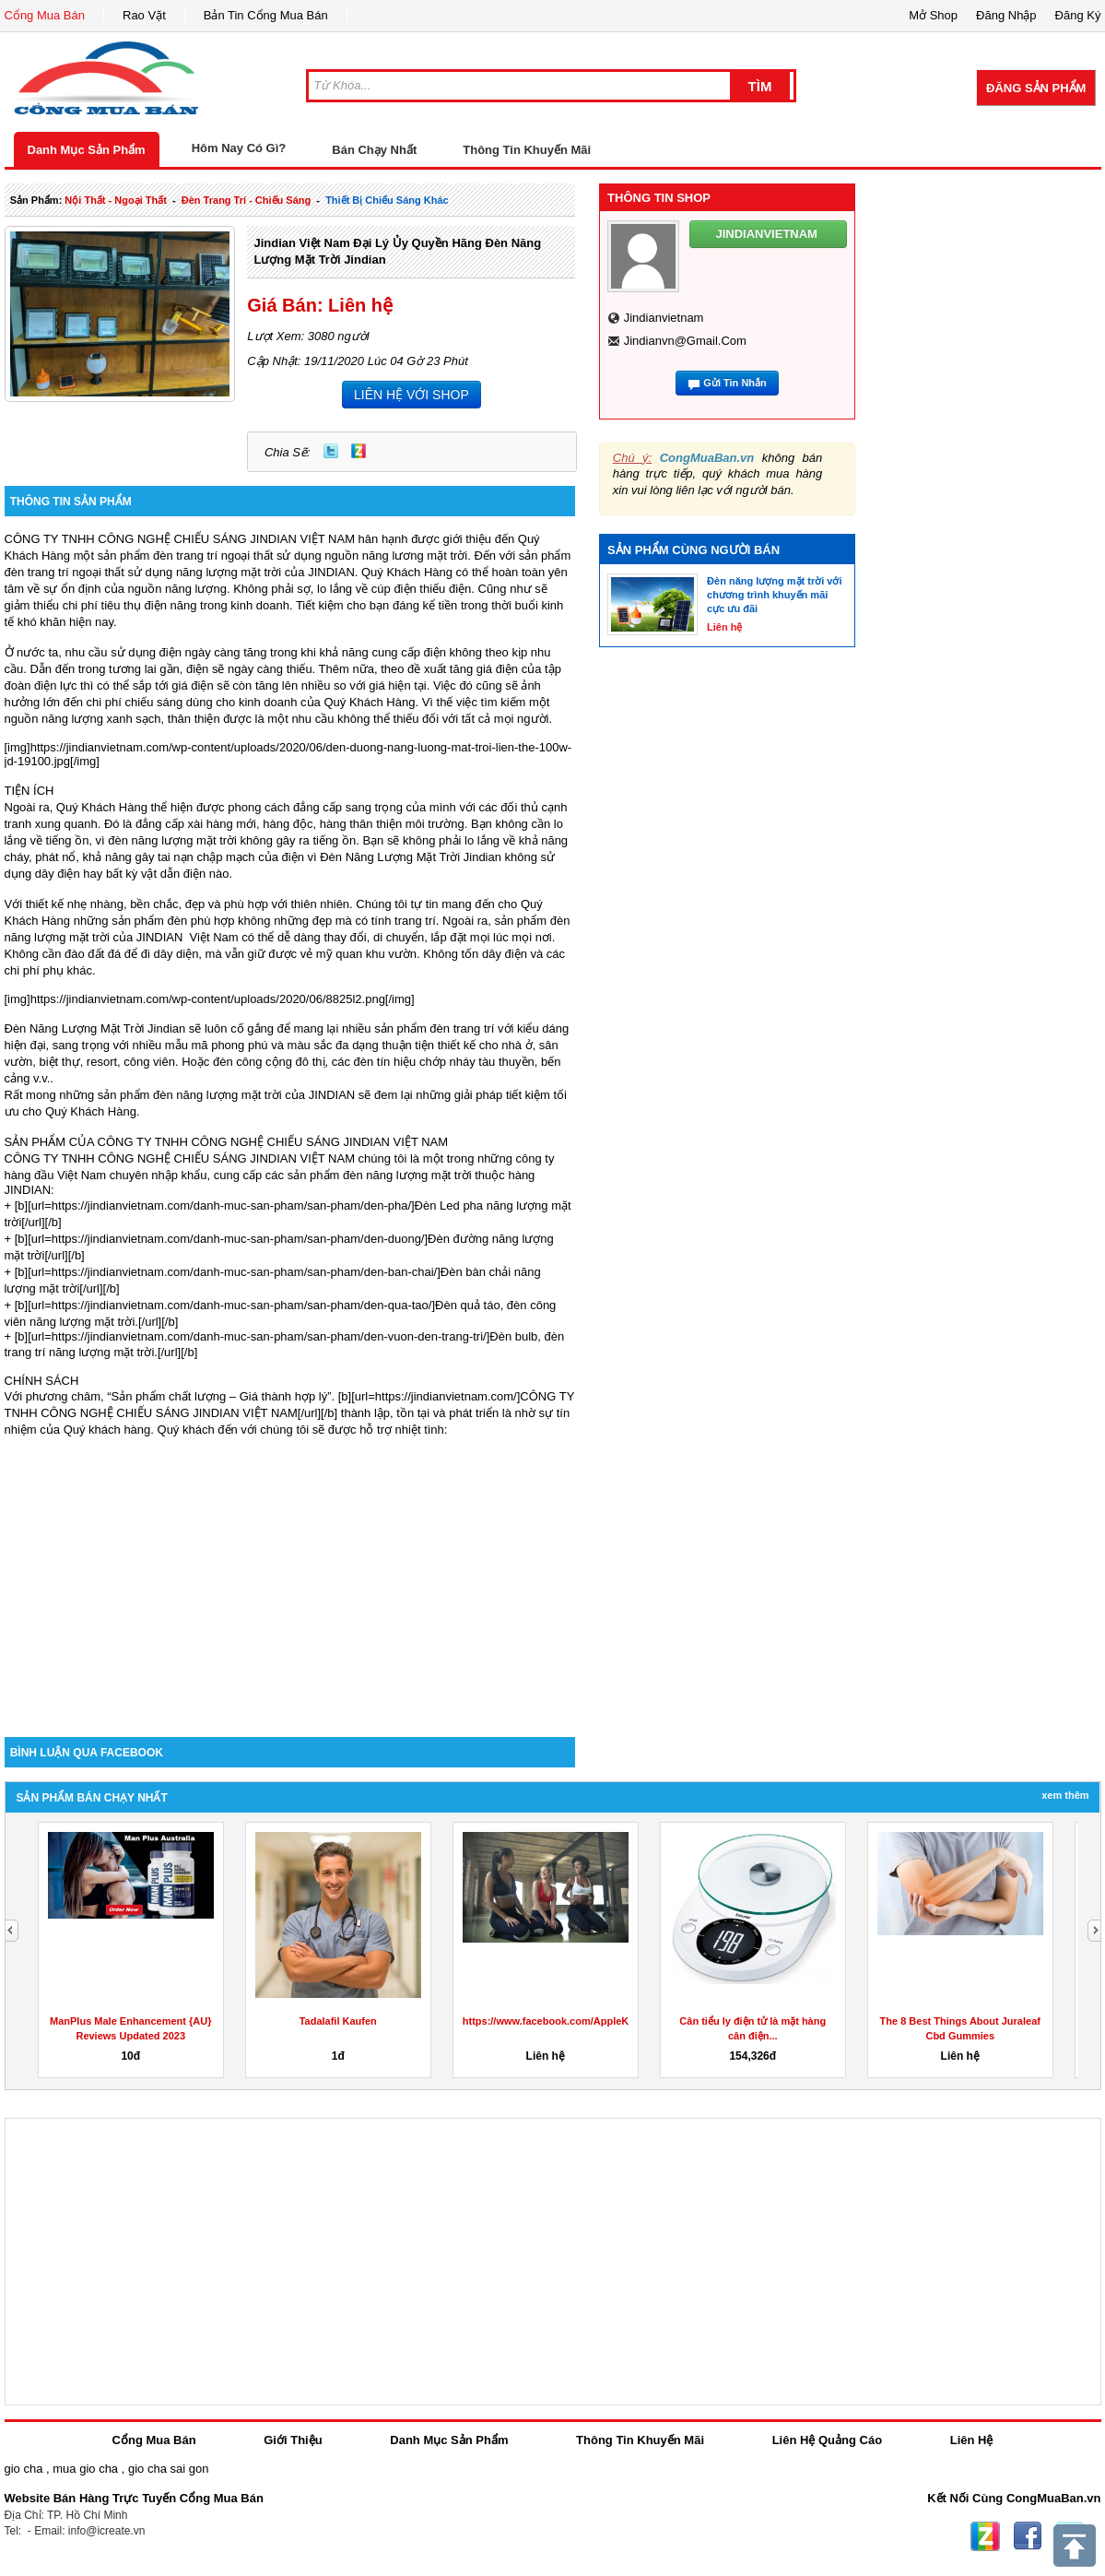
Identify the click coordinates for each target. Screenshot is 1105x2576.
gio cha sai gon (168, 2469)
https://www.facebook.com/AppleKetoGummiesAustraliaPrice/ (612, 2021)
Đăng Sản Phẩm (1036, 88)
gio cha (24, 2469)
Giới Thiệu (293, 2440)
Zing (358, 450)
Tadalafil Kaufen (338, 2021)
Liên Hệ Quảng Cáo (827, 2440)
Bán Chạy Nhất (374, 150)
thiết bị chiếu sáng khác (387, 200)
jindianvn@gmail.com (685, 341)
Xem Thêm (1064, 1795)
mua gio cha (85, 2469)
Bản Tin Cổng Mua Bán (266, 15)
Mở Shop (933, 15)
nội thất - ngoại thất (116, 200)
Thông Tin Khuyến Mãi (527, 150)
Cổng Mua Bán (45, 15)
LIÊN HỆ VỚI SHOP (411, 394)
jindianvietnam (664, 318)
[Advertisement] (290, 1580)
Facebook (1027, 2536)
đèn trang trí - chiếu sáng (246, 200)
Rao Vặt (144, 15)
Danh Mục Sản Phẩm (87, 150)
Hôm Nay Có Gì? (239, 148)
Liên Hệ (971, 2440)
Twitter (330, 450)
